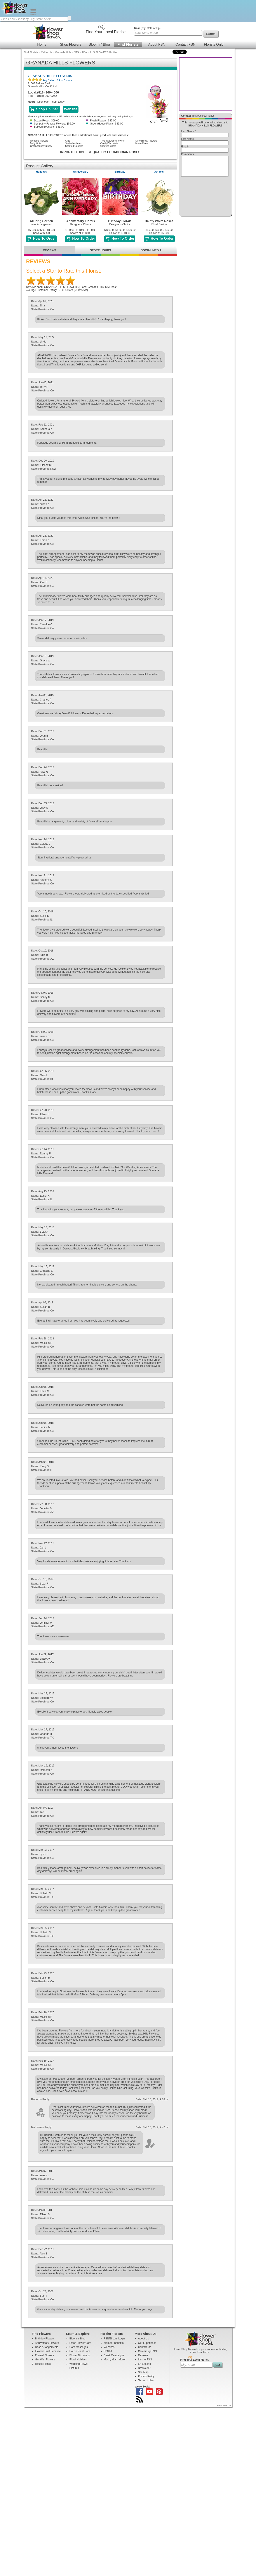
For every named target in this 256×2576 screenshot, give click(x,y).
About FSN (156, 44)
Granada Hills (63, 52)
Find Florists (128, 44)
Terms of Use (146, 2380)
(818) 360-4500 (48, 92)
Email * (185, 146)
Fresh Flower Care (80, 2342)
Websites (109, 2347)
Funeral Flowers (44, 2355)
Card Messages (79, 2347)
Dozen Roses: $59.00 (44, 120)
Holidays (41, 171)
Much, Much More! (114, 2359)
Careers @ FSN (147, 2351)
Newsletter (144, 2368)
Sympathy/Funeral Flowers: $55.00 (52, 123)
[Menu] (33, 14)
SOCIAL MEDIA (151, 250)
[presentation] (205, 197)
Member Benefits (114, 2342)
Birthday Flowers (45, 2338)
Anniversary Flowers (47, 2342)
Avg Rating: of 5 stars (57, 80)
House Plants (43, 2363)
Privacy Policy (146, 2376)
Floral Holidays (78, 2359)
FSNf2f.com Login (114, 2338)
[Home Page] (15, 14)
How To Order (41, 238)
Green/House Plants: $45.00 (104, 123)
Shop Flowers (70, 44)
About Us (143, 2338)
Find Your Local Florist (194, 2359)
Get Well (159, 171)
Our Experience (147, 2342)
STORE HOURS (100, 250)
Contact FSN (185, 44)
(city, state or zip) (147, 28)
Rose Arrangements (46, 2347)
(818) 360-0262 (47, 95)
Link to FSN (145, 2359)
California (46, 52)
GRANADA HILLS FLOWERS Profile (95, 52)
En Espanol (145, 2363)
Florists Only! (214, 44)
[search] (69, 18)
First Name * (188, 131)
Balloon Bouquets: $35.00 (47, 126)
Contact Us (144, 2347)
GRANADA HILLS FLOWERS (50, 76)
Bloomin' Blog (99, 44)
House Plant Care (80, 2351)
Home (42, 44)
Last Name (187, 138)
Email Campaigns (114, 2355)
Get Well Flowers (45, 2359)
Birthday (120, 171)
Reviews (143, 2355)
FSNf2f (108, 2351)
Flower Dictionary (80, 2355)
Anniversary (80, 171)
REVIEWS (49, 250)
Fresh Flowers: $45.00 (101, 120)
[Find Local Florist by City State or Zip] (34, 19)
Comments (187, 154)
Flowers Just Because (48, 2351)
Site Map (143, 2372)
